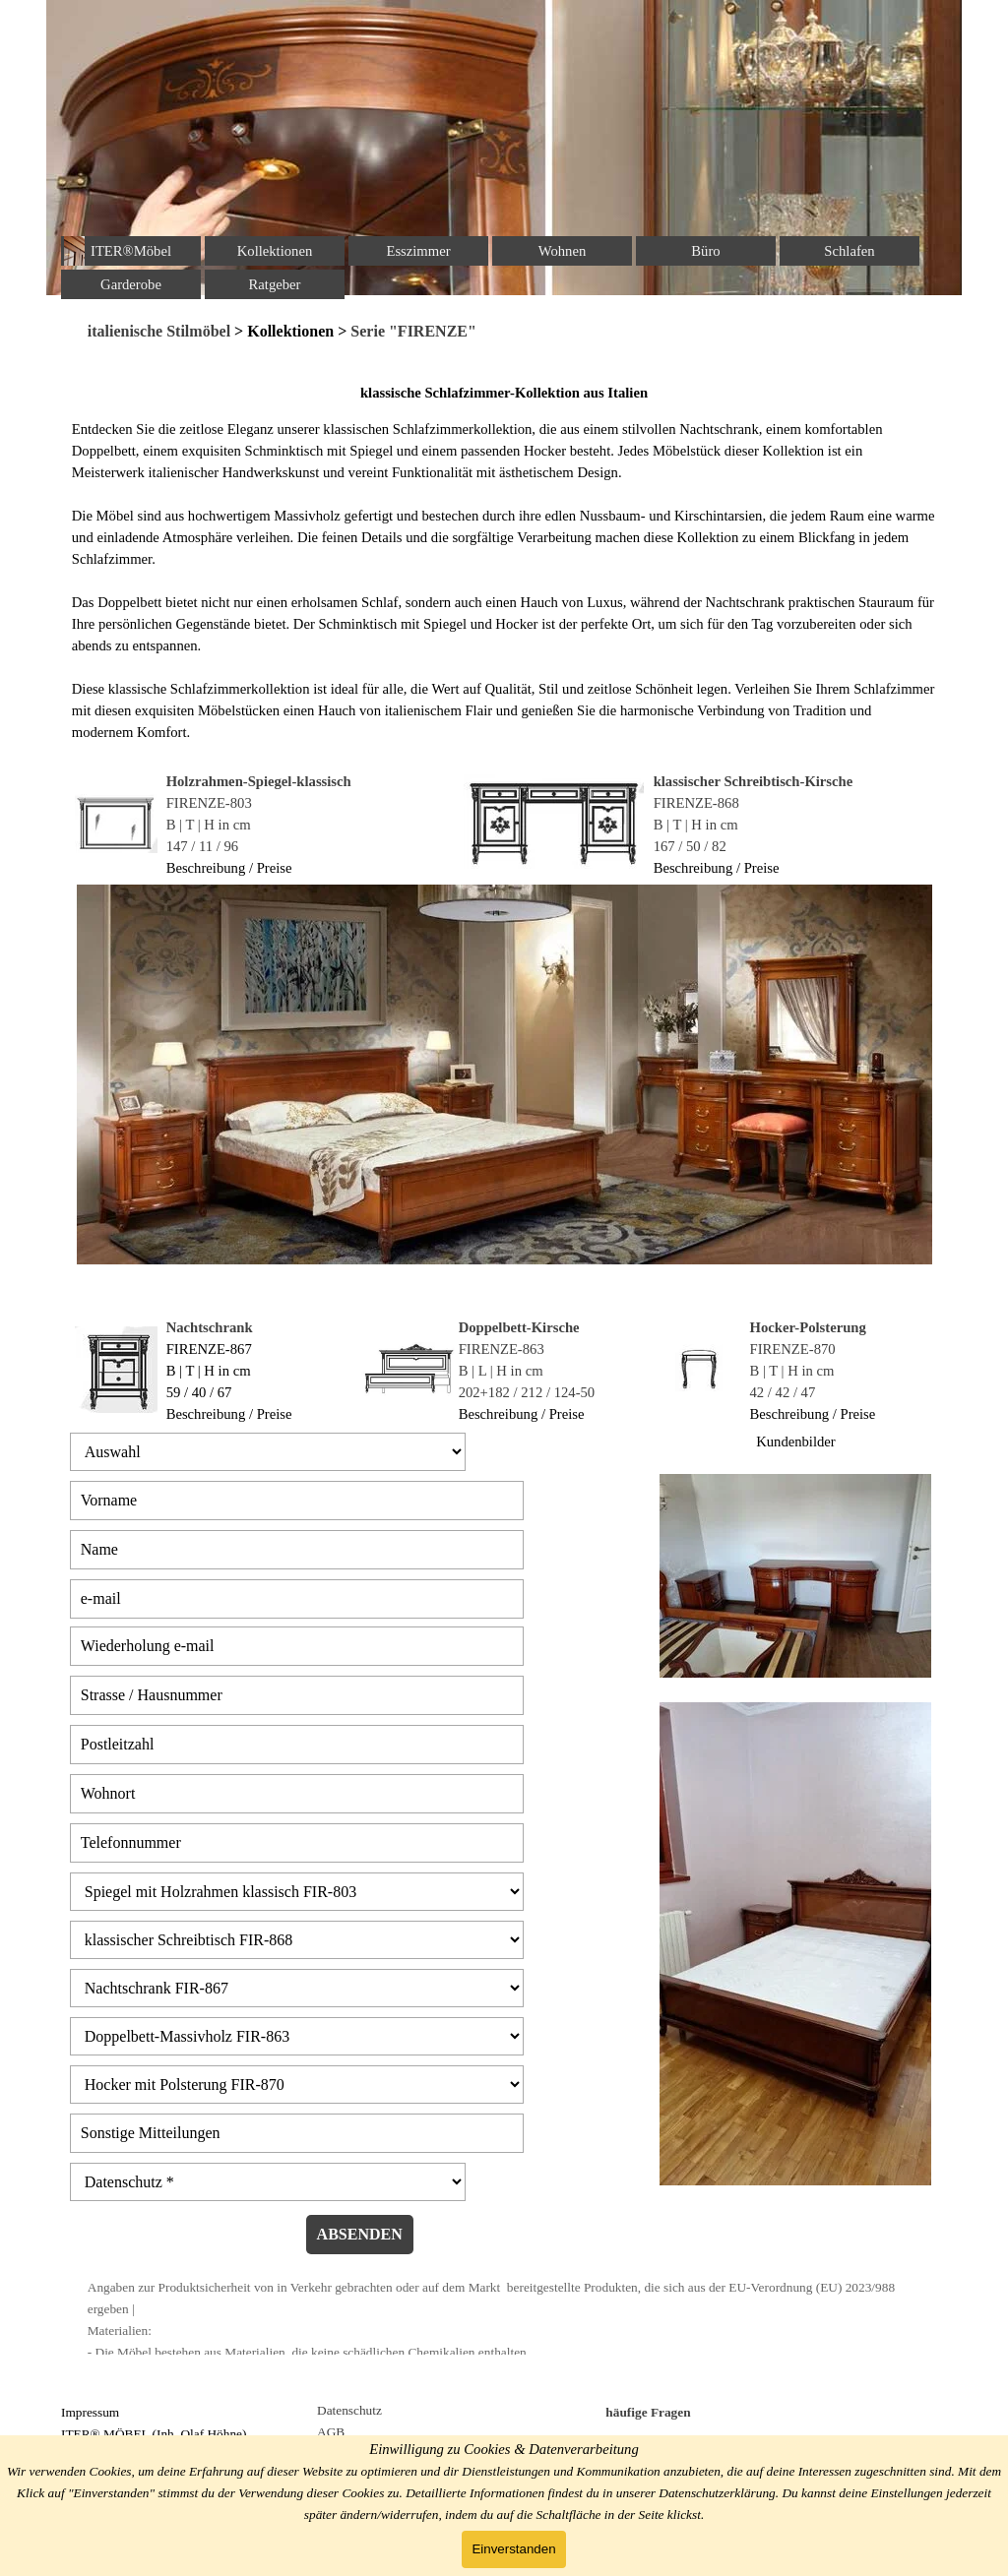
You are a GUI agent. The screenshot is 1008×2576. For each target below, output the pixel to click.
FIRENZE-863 (501, 1349)
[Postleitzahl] (297, 1744)
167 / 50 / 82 (690, 846)
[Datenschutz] (268, 2182)
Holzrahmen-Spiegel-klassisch (258, 781)
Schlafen (849, 251)
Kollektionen (275, 251)
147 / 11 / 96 (202, 846)
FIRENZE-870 (793, 1349)
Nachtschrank (209, 1327)
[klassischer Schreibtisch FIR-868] (297, 1940)
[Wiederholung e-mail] (297, 1646)
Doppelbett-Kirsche (519, 1327)
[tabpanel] (504, 331)
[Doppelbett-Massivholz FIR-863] (297, 2036)
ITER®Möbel (131, 251)
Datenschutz (349, 2410)
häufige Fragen (647, 2412)
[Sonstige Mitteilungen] (297, 2133)
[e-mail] (297, 1599)
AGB (331, 2431)
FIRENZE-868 (696, 803)
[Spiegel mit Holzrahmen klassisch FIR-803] (297, 1891)
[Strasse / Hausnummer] (297, 1695)
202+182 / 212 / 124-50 (527, 1392)
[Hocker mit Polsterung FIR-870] (297, 2084)
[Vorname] (297, 1500)
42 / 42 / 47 (783, 1392)
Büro (705, 251)
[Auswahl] (268, 1452)
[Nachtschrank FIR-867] (297, 1988)
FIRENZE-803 (209, 803)
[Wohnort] (297, 1793)
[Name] (297, 1549)
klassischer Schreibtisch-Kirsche (753, 781)
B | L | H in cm (501, 1371)
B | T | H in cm (208, 824)
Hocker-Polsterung (808, 1327)
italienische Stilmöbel (159, 331)
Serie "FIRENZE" (411, 331)
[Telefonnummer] (297, 1843)
